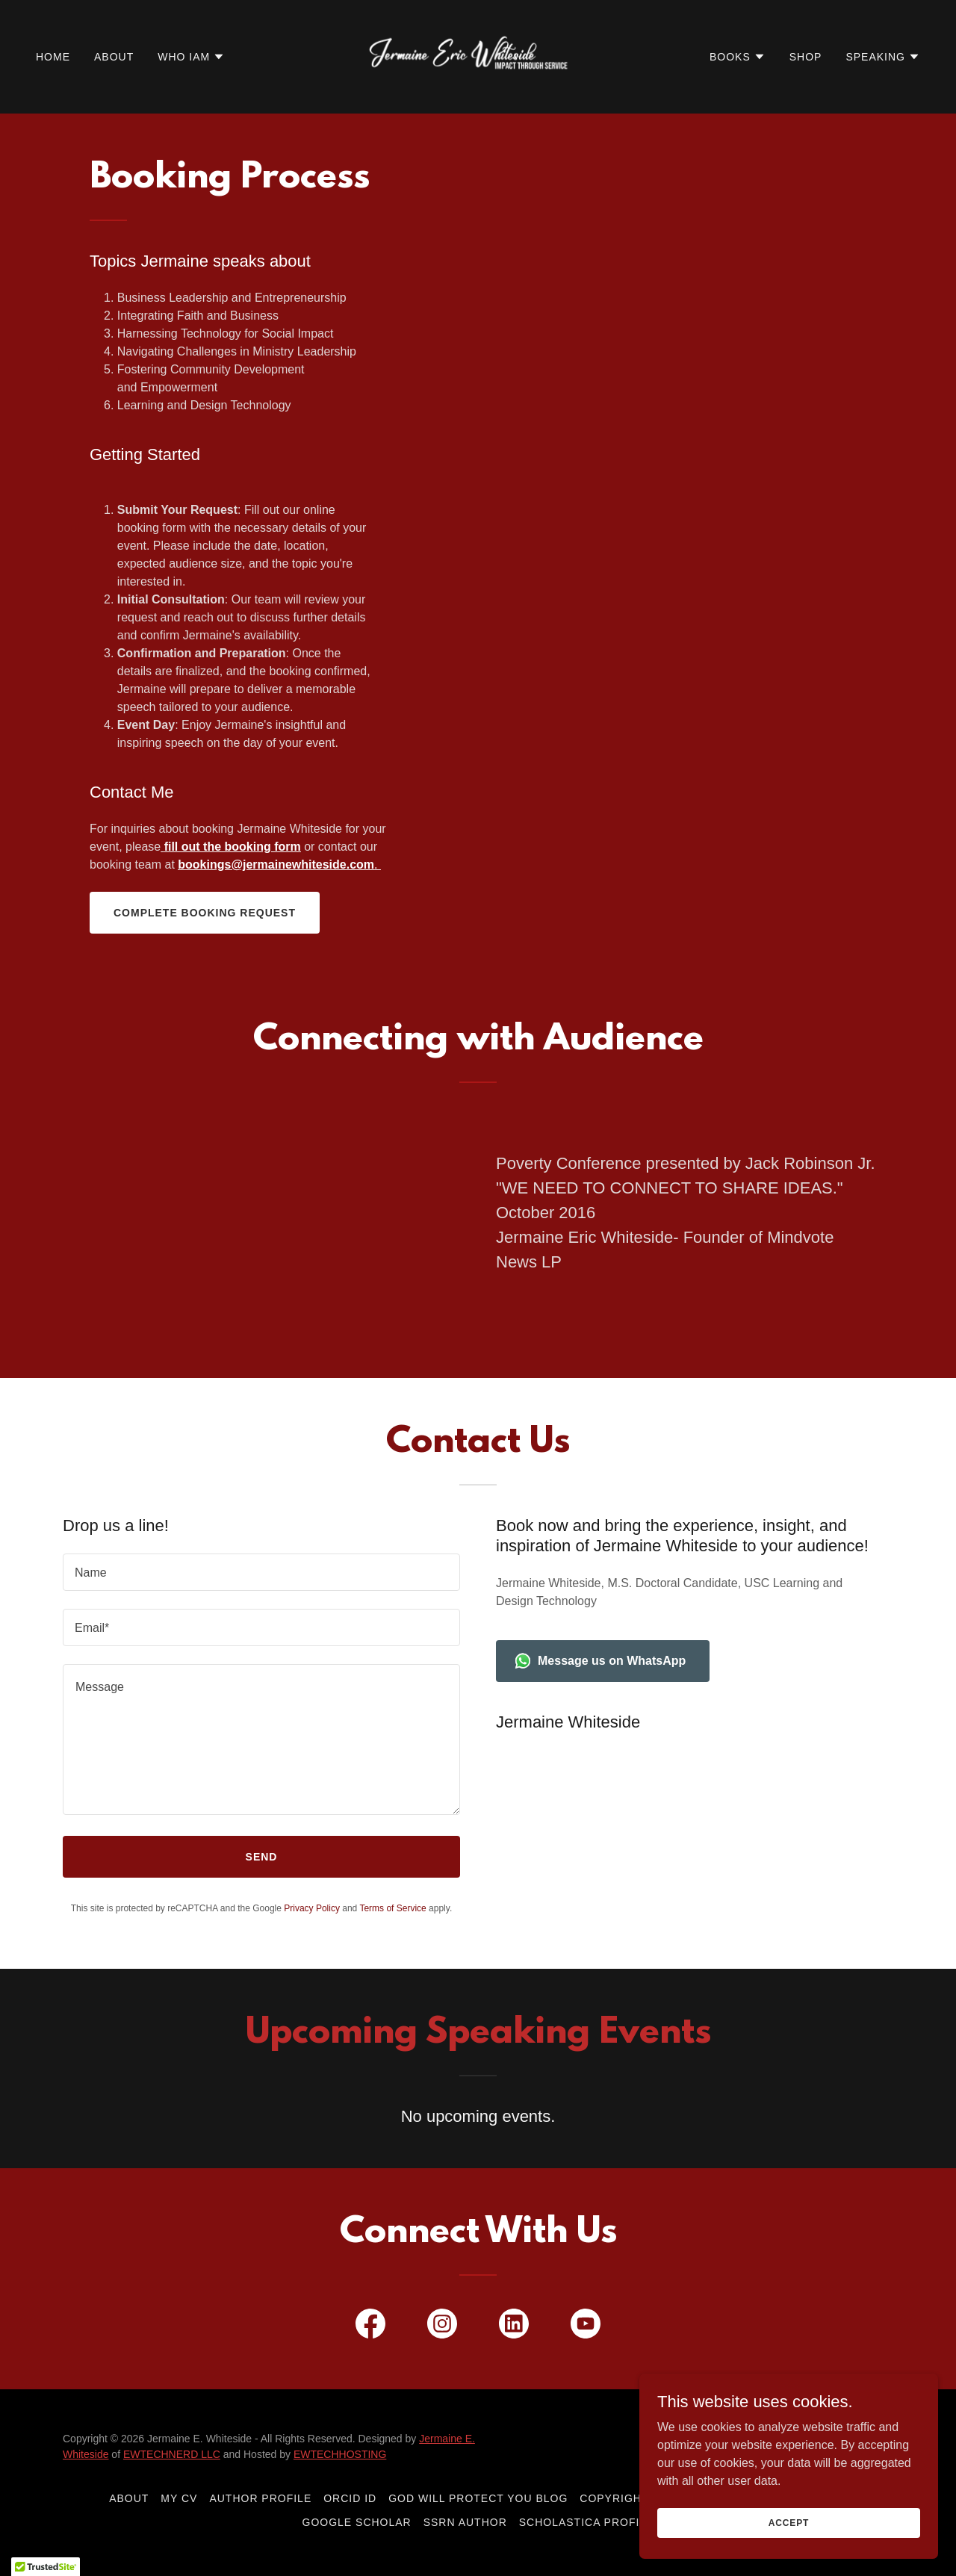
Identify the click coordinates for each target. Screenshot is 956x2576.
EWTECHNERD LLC (171, 2454)
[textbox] (261, 1572)
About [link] (114, 57)
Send (262, 1857)
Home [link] (53, 57)
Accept (789, 2522)
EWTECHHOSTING (340, 2454)
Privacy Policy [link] (312, 1908)
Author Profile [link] (260, 2498)
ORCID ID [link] (349, 2498)
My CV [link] (179, 2498)
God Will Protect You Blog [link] (478, 2498)
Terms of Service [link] (392, 1908)
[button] (191, 57)
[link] (478, 55)
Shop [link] (805, 57)
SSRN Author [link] (465, 2522)
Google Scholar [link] (357, 2522)
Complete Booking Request (205, 913)
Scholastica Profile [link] (586, 2522)
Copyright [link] (614, 2498)
